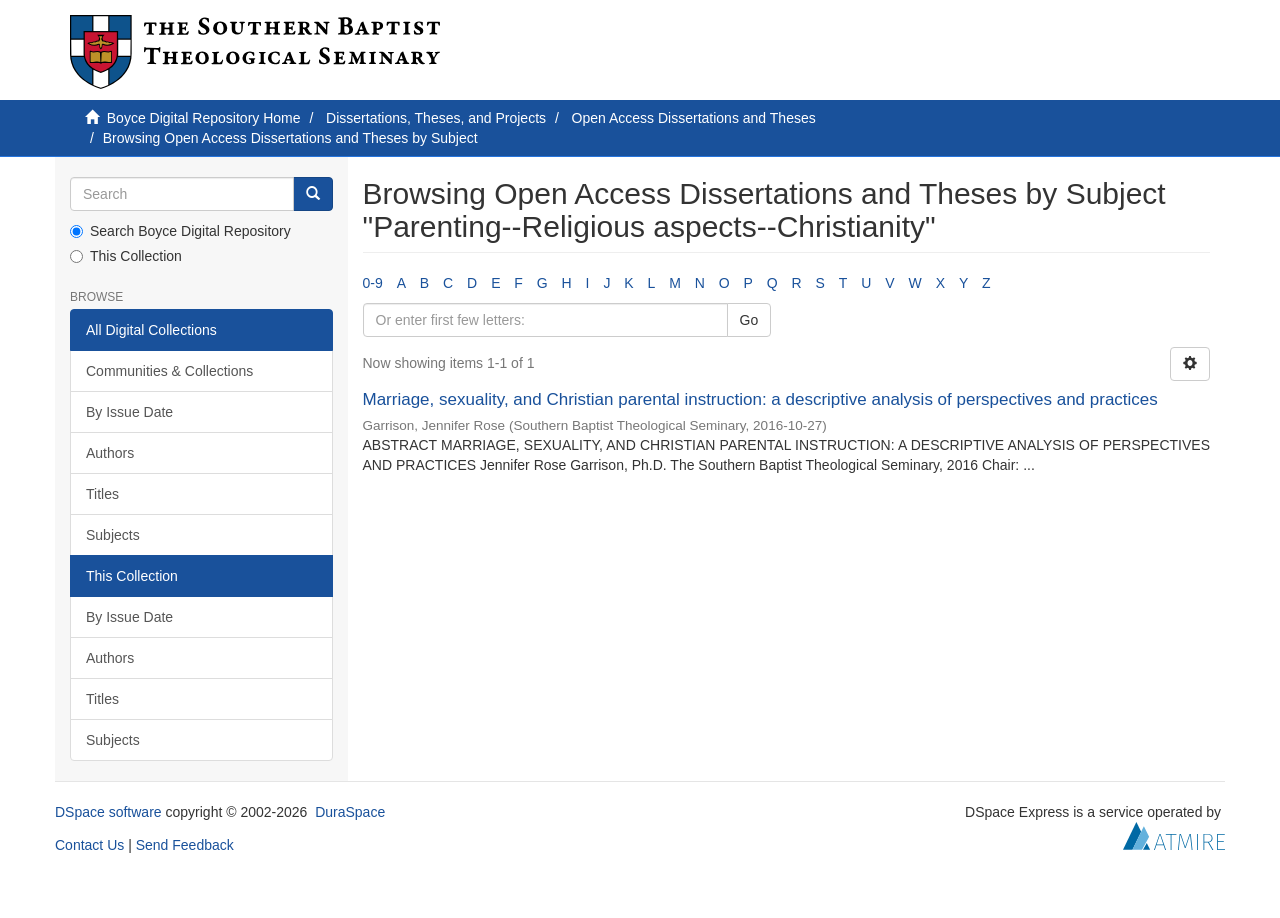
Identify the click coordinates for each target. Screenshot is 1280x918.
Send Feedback (185, 845)
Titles (102, 494)
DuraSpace (350, 812)
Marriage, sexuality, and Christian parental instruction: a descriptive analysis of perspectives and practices (760, 399)
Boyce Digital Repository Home (204, 118)
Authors (110, 453)
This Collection (126, 256)
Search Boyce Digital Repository (180, 231)
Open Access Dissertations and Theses (694, 118)
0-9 (373, 283)
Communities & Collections (169, 371)
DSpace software (108, 812)
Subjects (113, 535)
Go (749, 320)
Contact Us (89, 845)
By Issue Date (129, 412)
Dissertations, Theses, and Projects (436, 118)
